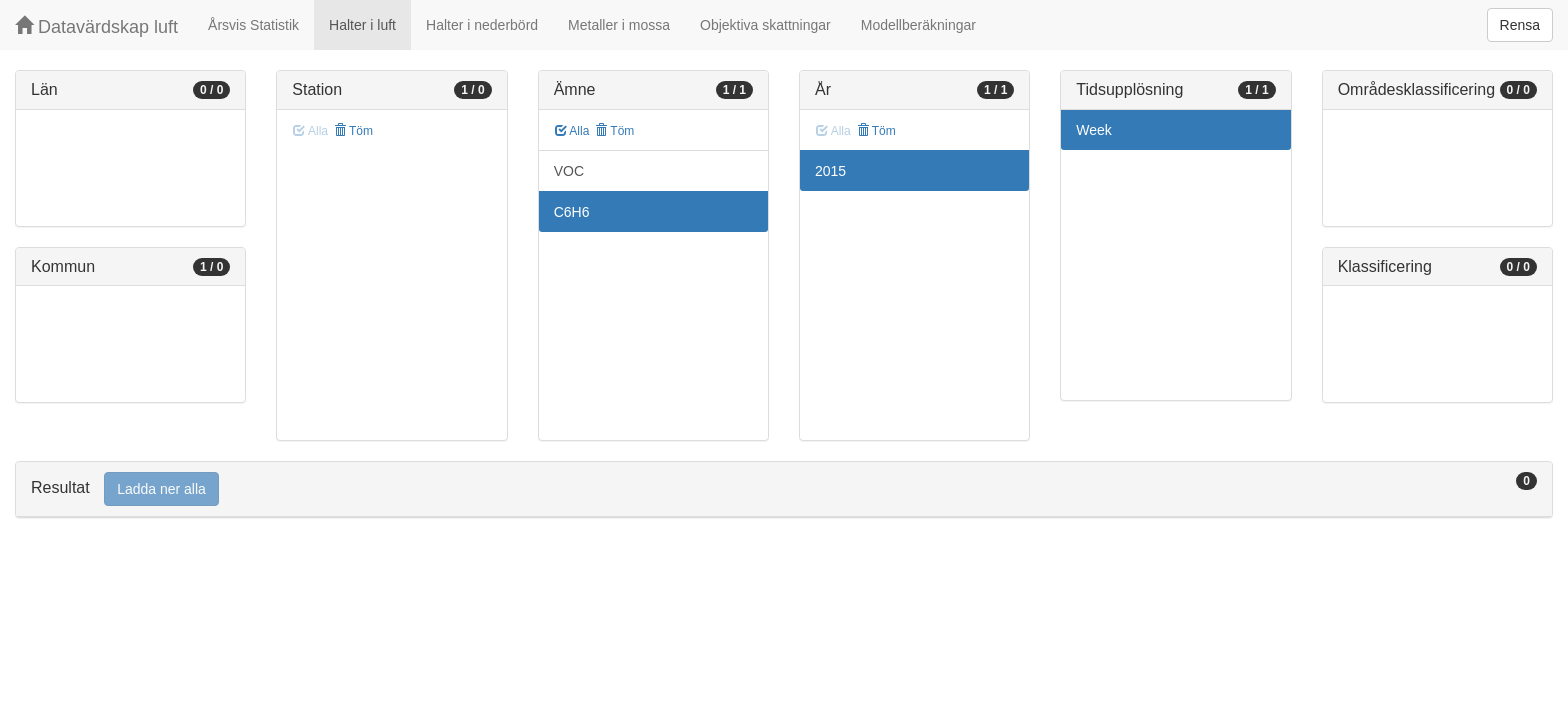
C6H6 (572, 212)
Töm (353, 131)
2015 (830, 171)
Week (1094, 130)
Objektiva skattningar (765, 25)
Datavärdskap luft (96, 26)
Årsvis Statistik (253, 25)
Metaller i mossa (619, 25)
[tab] (784, 489)
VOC (569, 171)
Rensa (1520, 25)
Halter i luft (362, 25)
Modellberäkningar (918, 25)
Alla (572, 131)
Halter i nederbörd (482, 25)
